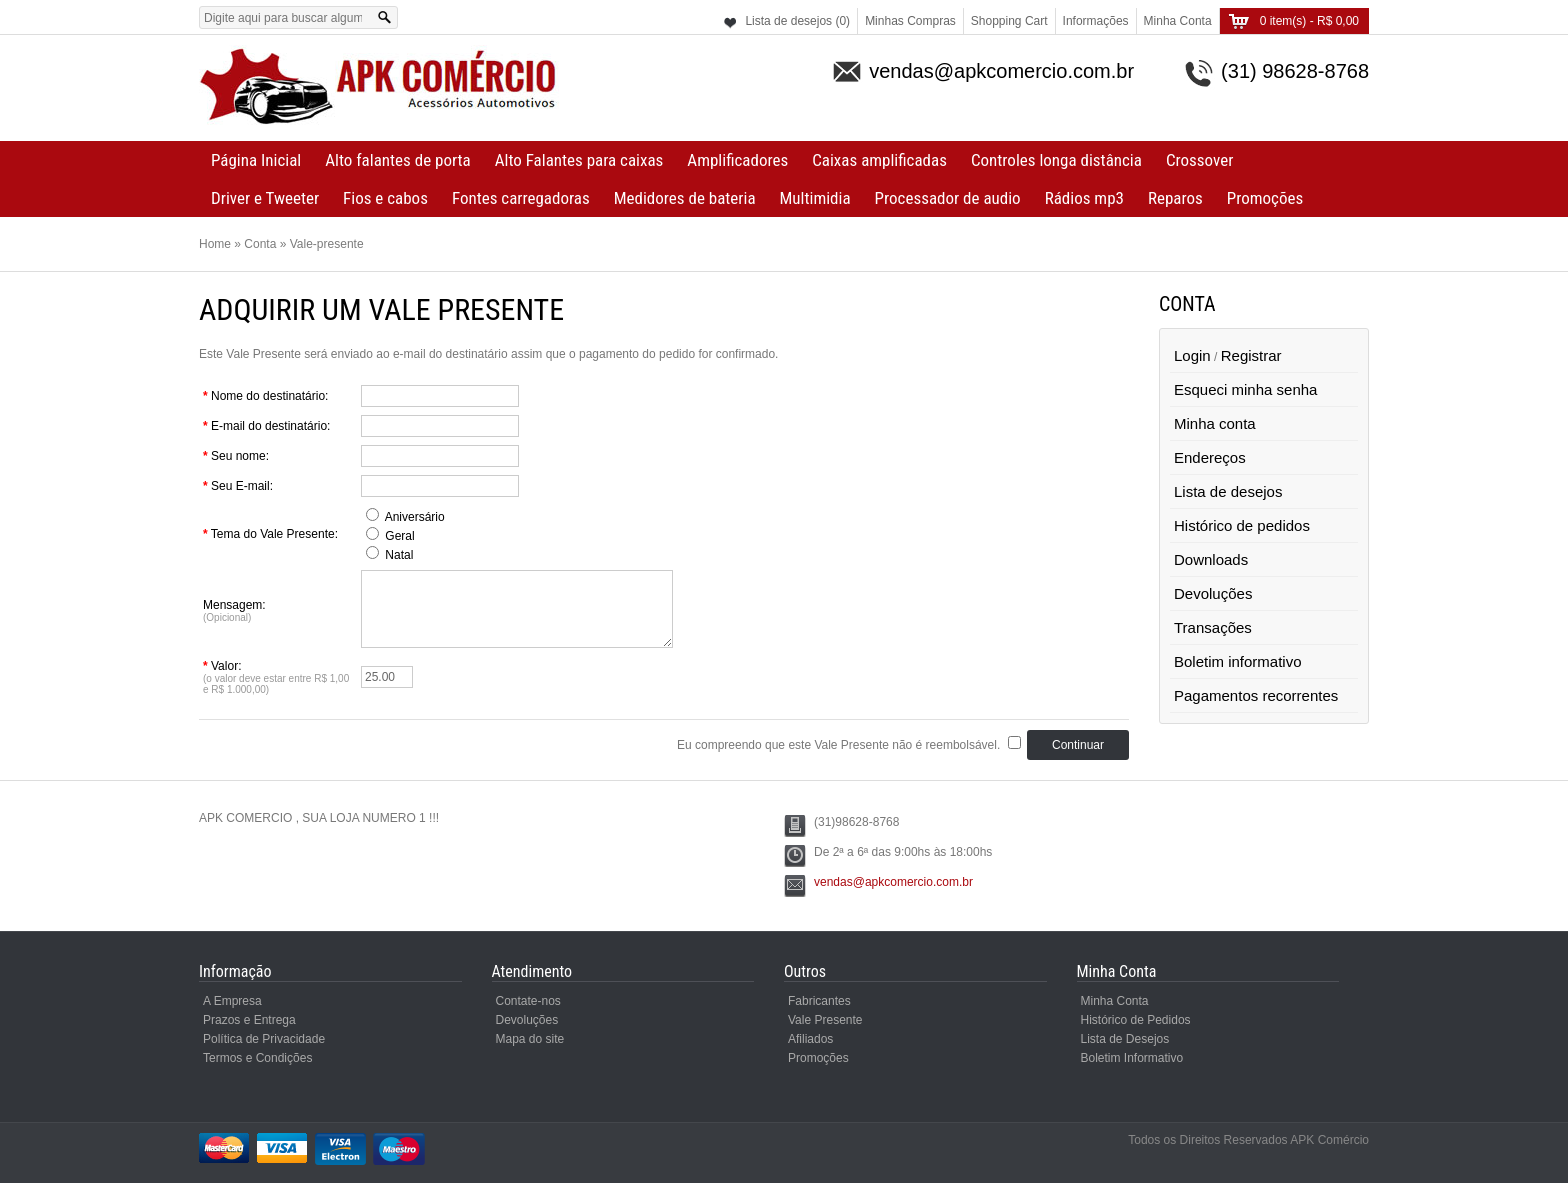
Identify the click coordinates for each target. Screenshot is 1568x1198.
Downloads (1211, 559)
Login (1192, 355)
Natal (399, 555)
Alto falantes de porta (397, 160)
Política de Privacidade (264, 1054)
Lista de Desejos (1125, 1054)
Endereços (1210, 457)
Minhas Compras (910, 21)
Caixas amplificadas (879, 160)
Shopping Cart (1009, 21)
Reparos (1175, 198)
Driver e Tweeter (265, 198)
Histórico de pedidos (1242, 525)
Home (215, 244)
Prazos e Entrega (249, 1035)
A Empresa (232, 1016)
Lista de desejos (1228, 491)
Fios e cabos (385, 198)
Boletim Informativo (1132, 1073)
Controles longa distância (1056, 160)
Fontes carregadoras (521, 198)
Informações (1096, 21)
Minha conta (1215, 423)
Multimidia (815, 198)
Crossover (1199, 160)
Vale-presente (327, 244)
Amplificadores (737, 160)
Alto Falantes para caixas (579, 160)
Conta (260, 244)
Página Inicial (256, 160)
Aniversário (415, 517)
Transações (1213, 627)
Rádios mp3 (1084, 198)
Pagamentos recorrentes (1256, 695)
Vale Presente (825, 1035)
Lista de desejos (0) (797, 21)
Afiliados (810, 1054)
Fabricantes (819, 1016)
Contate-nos (528, 1016)
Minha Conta (1178, 21)
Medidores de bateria (685, 198)
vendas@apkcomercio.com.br (893, 897)
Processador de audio (948, 198)
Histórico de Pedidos (1136, 1035)
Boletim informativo (1238, 661)
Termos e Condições (257, 1073)
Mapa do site (530, 1054)
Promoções (1265, 198)
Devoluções (1213, 593)
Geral (399, 536)
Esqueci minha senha (1245, 389)
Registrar (1251, 355)
